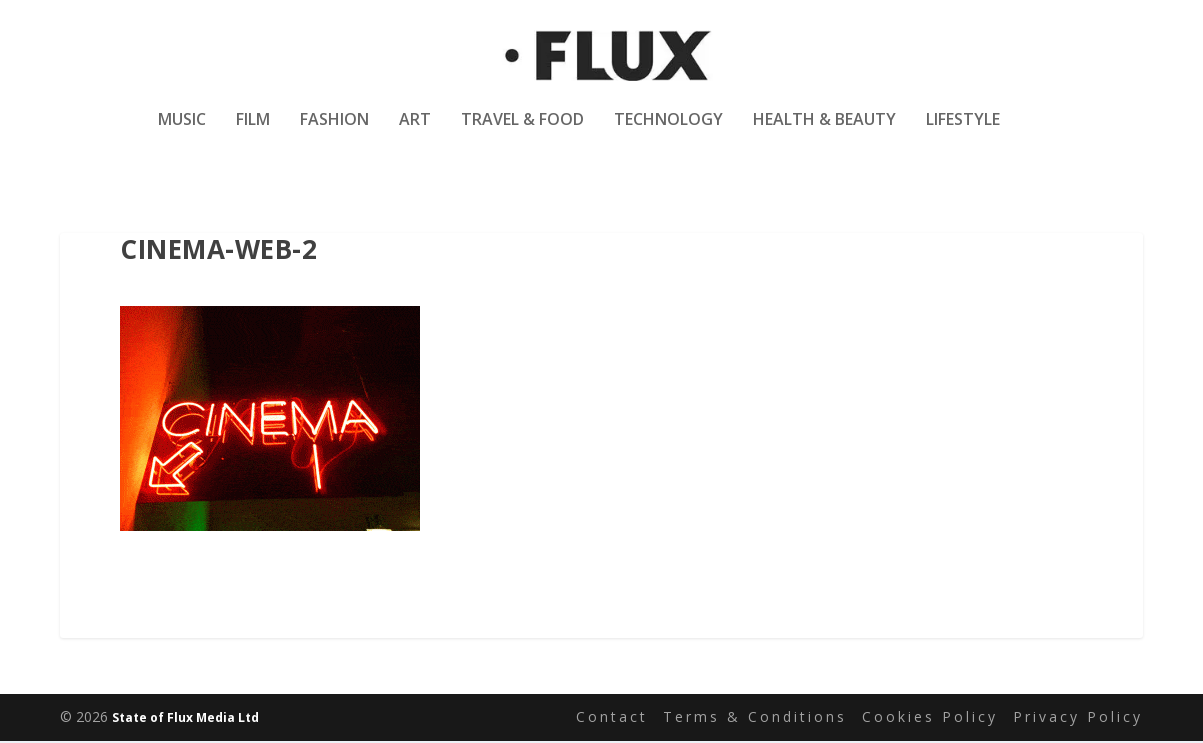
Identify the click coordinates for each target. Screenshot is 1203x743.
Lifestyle (963, 133)
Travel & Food (522, 133)
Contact (612, 718)
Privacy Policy (1078, 718)
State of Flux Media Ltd (185, 719)
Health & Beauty (824, 133)
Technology (668, 133)
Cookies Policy (930, 718)
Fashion (334, 133)
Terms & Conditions (755, 718)
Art (415, 133)
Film (253, 133)
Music (182, 133)
